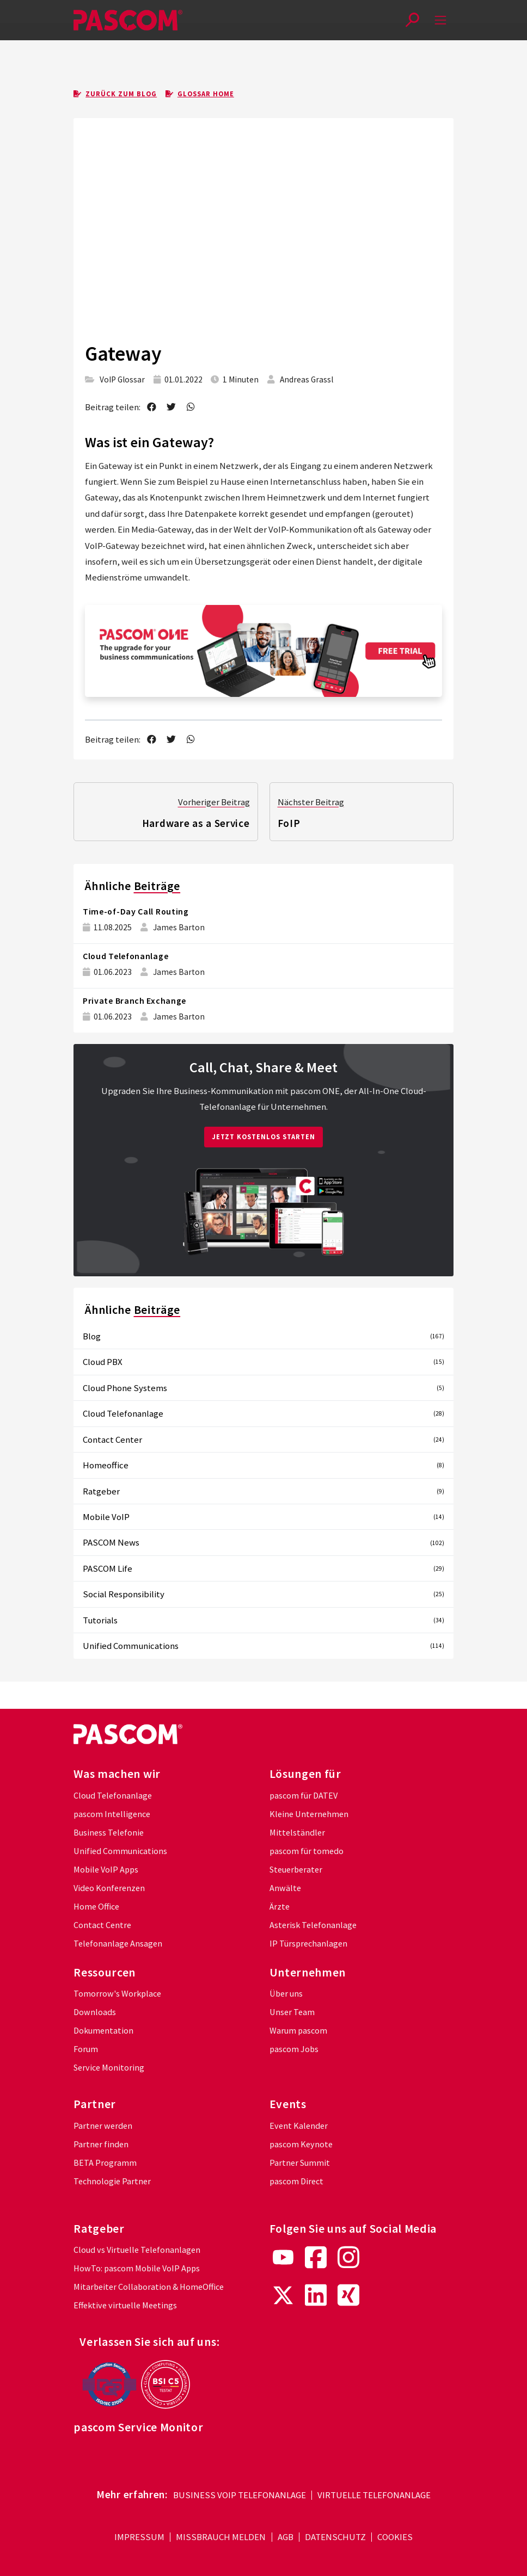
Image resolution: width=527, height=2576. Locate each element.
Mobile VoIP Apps (105, 1869)
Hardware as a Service (196, 823)
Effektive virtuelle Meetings (125, 2305)
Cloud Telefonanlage (125, 956)
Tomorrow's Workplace (117, 1993)
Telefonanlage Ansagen (117, 1943)
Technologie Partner (112, 2181)
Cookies (395, 2537)
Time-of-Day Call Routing (136, 912)
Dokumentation (103, 2030)
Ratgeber (263, 1491)
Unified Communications (263, 1646)
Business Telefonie (108, 1832)
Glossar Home (200, 94)
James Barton (179, 927)
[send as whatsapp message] (191, 407)
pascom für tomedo (306, 1851)
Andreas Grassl (306, 379)
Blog (263, 1336)
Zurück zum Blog (115, 94)
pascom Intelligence (111, 1814)
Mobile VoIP (263, 1517)
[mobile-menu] (441, 20)
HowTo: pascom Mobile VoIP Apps (136, 2268)
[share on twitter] (171, 407)
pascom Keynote (301, 2144)
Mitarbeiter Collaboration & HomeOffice (148, 2287)
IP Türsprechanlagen (308, 1943)
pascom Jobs (293, 2049)
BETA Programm (105, 2163)
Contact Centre (102, 1925)
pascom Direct (296, 2181)
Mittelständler (297, 1832)
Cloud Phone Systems (263, 1388)
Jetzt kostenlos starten (263, 1137)
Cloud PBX (263, 1362)
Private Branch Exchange (134, 1001)
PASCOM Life (263, 1568)
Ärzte (279, 1906)
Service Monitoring (108, 2067)
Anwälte (285, 1888)
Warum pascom (298, 2030)
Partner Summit (299, 2163)
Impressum (139, 2537)
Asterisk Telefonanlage (313, 1925)
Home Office (96, 1906)
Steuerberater (295, 1869)
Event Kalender (298, 2126)
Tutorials (263, 1620)
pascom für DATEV (303, 1795)
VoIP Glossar (122, 379)
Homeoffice (263, 1465)
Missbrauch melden (221, 2537)
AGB (285, 2537)
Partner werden (102, 2126)
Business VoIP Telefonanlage (239, 2495)
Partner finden (100, 2144)
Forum (85, 2049)
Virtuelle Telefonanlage (374, 2495)
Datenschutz (335, 2537)
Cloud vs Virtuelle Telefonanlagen (136, 2250)
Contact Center (263, 1439)
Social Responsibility (263, 1594)
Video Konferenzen (109, 1888)
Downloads (94, 2012)
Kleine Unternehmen (308, 1814)
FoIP (289, 823)
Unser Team (292, 2012)
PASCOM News (263, 1543)
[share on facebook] (151, 407)
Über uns (286, 1993)
